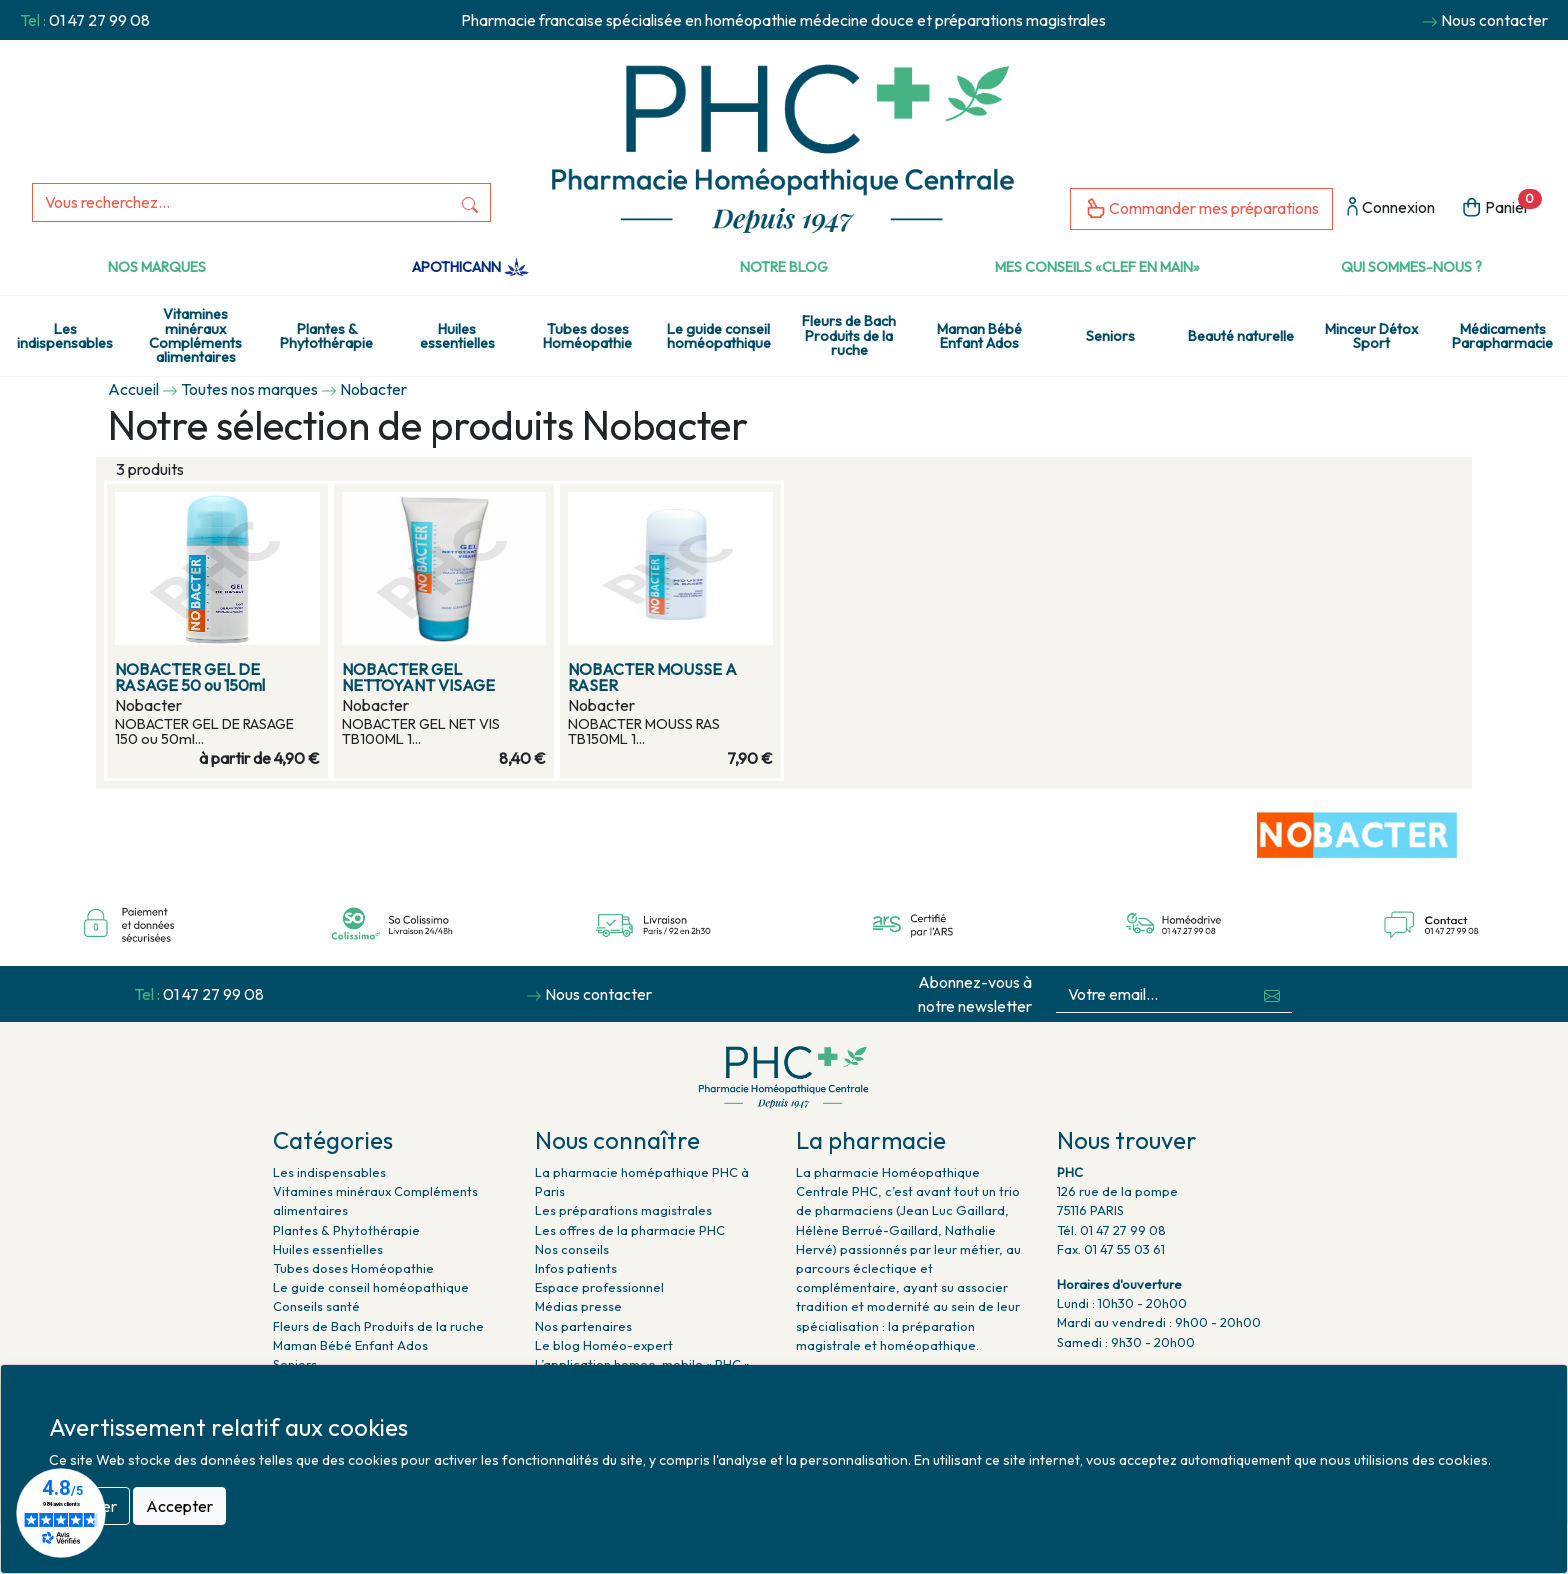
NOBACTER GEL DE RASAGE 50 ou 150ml (190, 677)
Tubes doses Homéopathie (587, 336)
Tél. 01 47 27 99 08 (1111, 1230)
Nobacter (373, 389)
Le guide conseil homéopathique (719, 336)
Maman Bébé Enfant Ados (979, 336)
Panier (1501, 205)
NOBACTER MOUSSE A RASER (652, 677)
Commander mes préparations (1201, 209)
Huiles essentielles (457, 336)
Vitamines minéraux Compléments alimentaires (195, 335)
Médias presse (578, 1306)
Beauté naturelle (1241, 336)
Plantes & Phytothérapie (326, 336)
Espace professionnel (599, 1287)
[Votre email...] (1154, 994)
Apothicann (470, 267)
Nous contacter (1494, 20)
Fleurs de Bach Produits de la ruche (849, 335)
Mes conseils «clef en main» (1097, 267)
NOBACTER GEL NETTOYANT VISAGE (418, 677)
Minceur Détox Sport (1371, 336)
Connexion (1391, 208)
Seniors (1110, 336)
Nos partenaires (583, 1326)
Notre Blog (784, 267)
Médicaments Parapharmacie (1502, 336)
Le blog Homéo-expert (604, 1345)
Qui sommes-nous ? (1411, 267)
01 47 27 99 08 (99, 20)
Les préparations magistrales (623, 1210)
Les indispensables (65, 336)
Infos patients (576, 1268)
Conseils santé (316, 1306)
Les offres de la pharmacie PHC (630, 1230)
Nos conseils (572, 1249)
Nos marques (157, 267)
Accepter (179, 1506)
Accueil (133, 389)
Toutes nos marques (249, 389)
